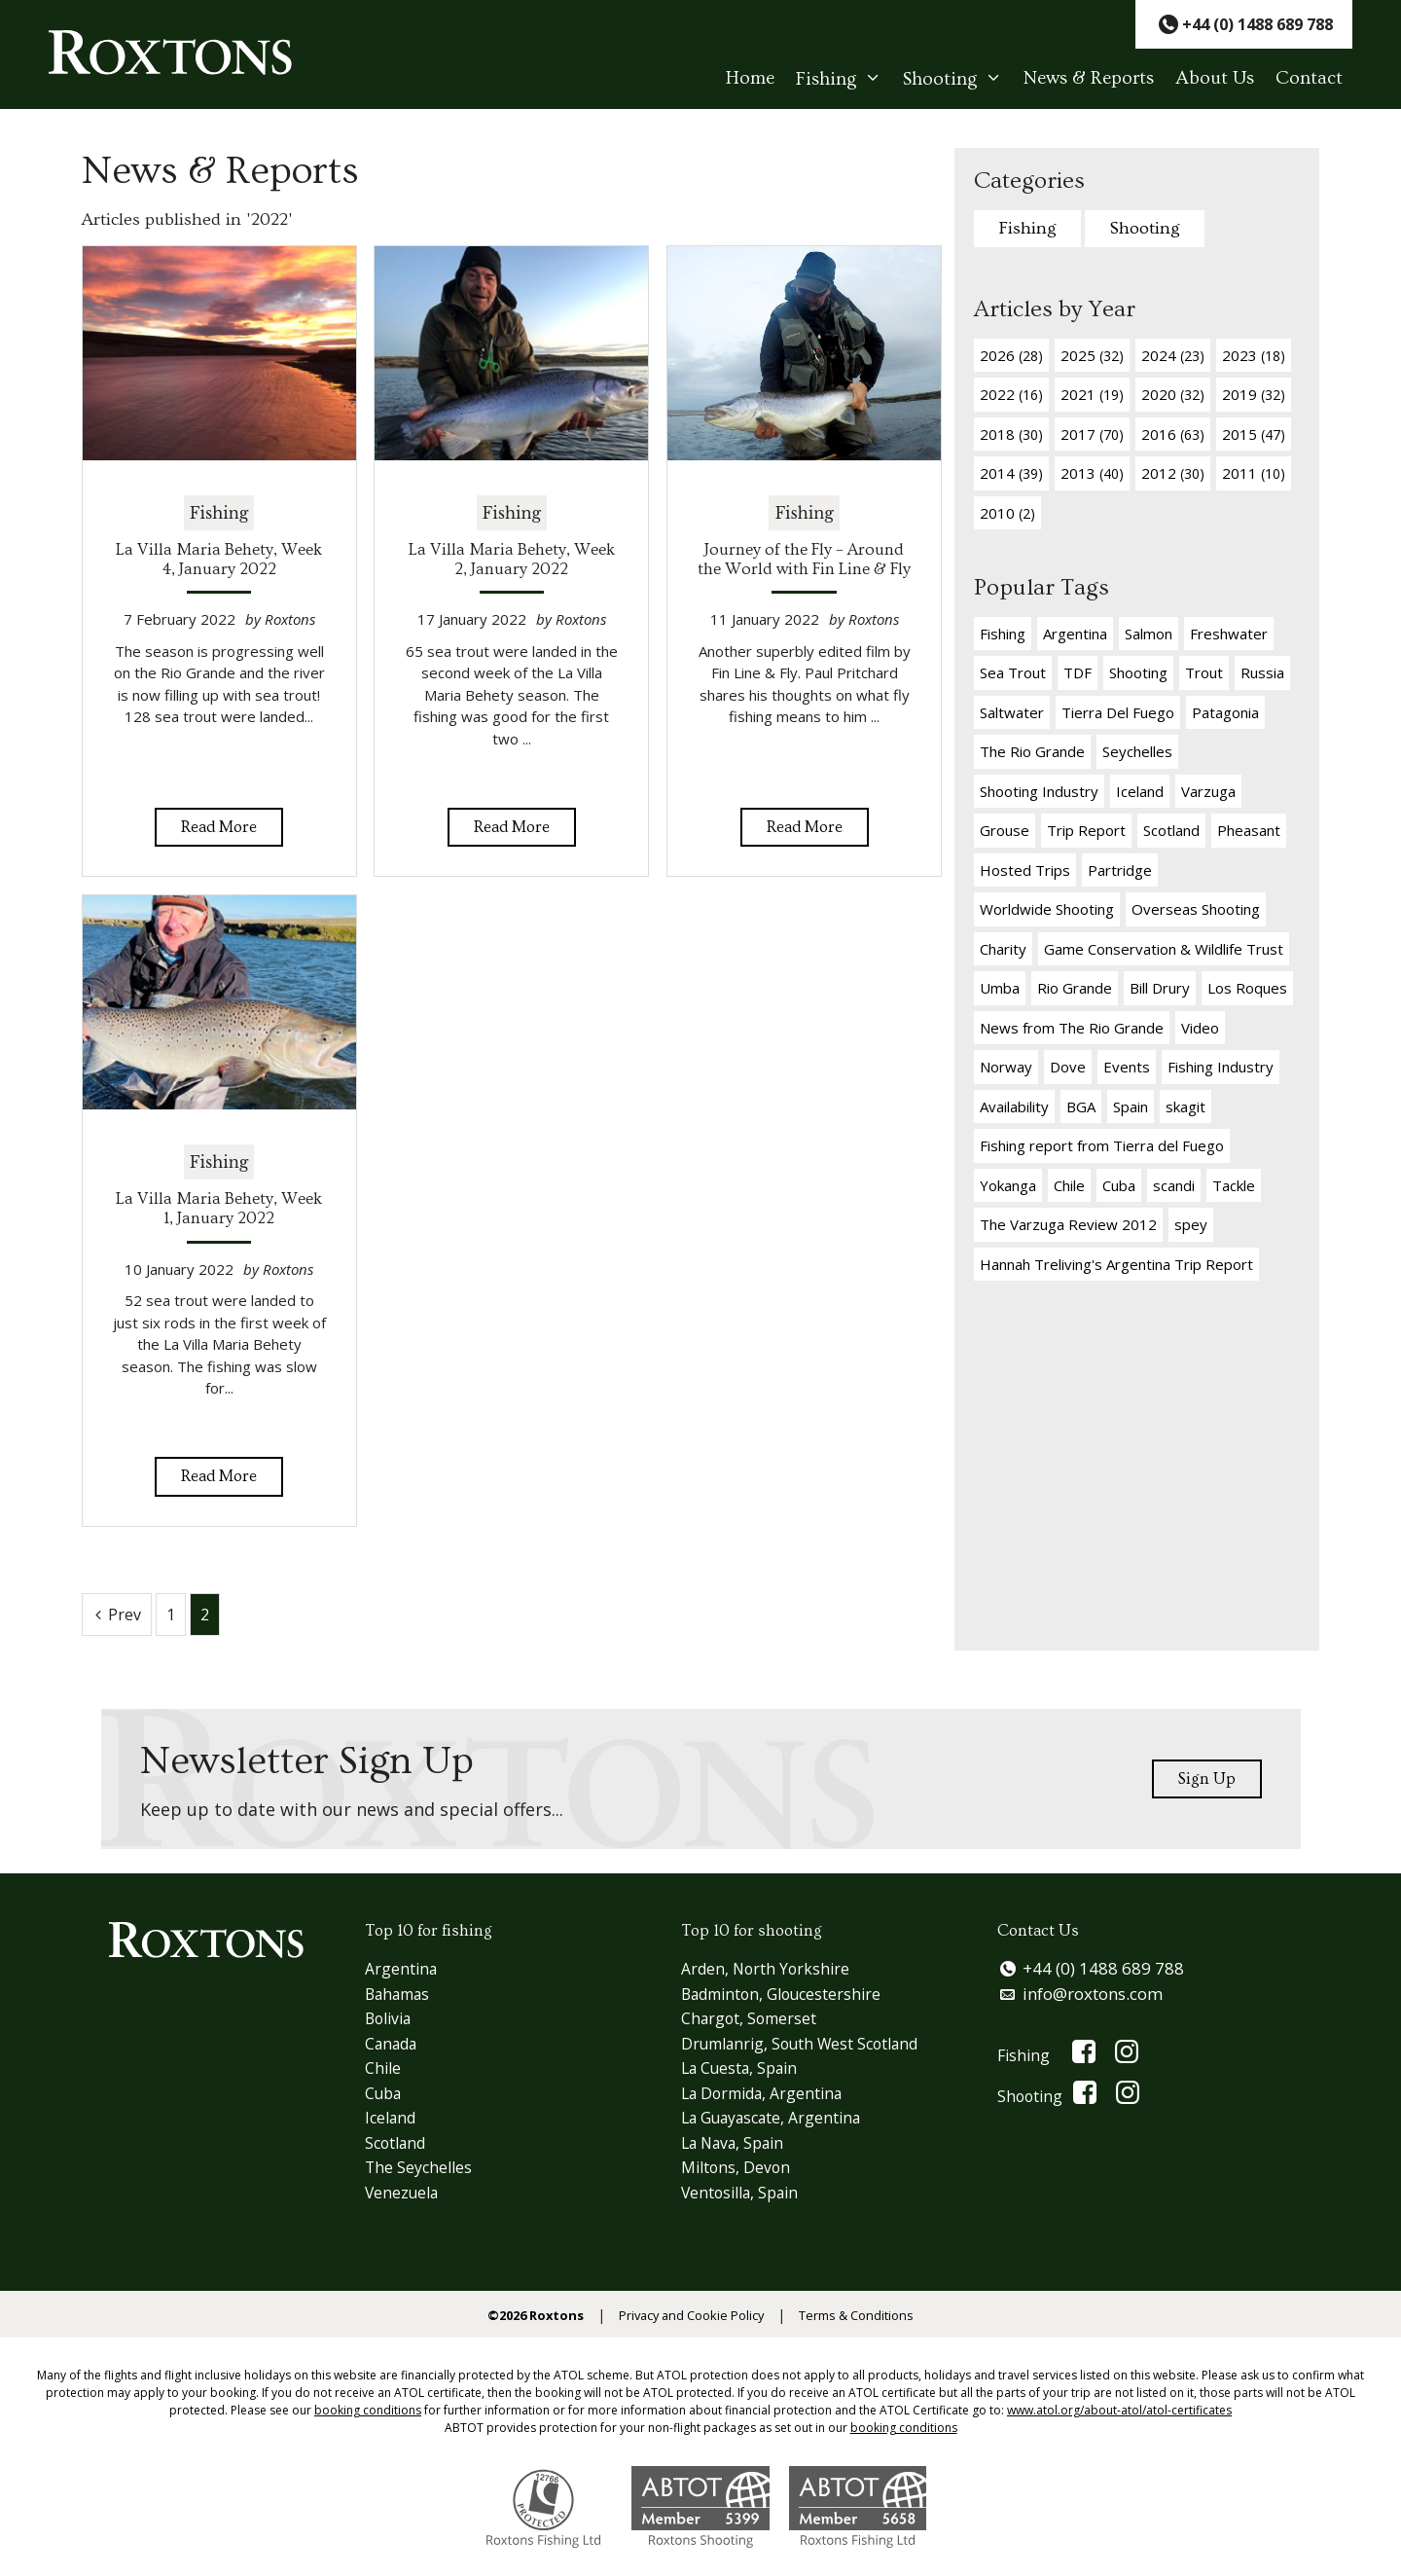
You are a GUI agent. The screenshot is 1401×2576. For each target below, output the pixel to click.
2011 (1253, 473)
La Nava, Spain (738, 2143)
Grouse (1004, 830)
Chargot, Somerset (751, 2020)
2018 (1011, 434)
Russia (1262, 672)
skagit (1185, 1106)
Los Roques (1247, 988)
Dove (1068, 1066)
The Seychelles (421, 2169)
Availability (1014, 1106)
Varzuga (1208, 791)
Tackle (1233, 1185)
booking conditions (367, 2412)
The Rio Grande (1032, 751)
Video (1200, 1027)
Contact (1309, 79)
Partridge (1120, 870)
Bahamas (401, 1994)
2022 (1011, 394)
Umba (1000, 988)
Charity (1003, 949)
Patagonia (1225, 712)
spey (1190, 1224)
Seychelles (1137, 751)
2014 (1011, 473)
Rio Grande (1074, 988)
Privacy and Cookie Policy (689, 2316)
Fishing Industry (1221, 1066)
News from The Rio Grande (1072, 1027)
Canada (394, 2044)
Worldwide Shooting (1047, 909)
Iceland (1140, 791)
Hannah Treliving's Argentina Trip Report (1116, 1264)
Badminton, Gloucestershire (788, 1994)
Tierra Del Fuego (1117, 712)
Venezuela (404, 2193)
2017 (1092, 434)
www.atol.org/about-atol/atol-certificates (1119, 2412)
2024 (1172, 355)
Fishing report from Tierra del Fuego (1102, 1145)
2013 (1092, 473)
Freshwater (1229, 633)
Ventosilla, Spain (744, 2193)
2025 (1092, 355)
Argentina (1075, 633)
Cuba (1118, 1185)
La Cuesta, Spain (744, 2069)
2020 (1172, 394)
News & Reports (1089, 79)
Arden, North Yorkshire (768, 1970)
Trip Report (1086, 830)
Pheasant (1248, 830)
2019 (1253, 394)
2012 (1172, 473)
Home (750, 79)
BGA (1081, 1106)
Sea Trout (1013, 672)
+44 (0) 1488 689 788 (1105, 1970)
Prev (124, 1614)
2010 (1007, 513)
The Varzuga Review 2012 (1068, 1224)
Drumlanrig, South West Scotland (809, 2044)
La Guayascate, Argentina (779, 2119)
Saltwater (1012, 712)
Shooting (958, 79)
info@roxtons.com (1094, 1994)
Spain (1130, 1106)
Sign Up (1204, 1778)
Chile (1069, 1185)
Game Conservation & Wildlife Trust (1163, 949)
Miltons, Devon (738, 2169)
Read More (219, 826)
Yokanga (1008, 1185)
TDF (1077, 672)
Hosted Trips (1025, 870)
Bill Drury (1160, 988)
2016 (1172, 434)
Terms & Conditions (868, 2316)
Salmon (1148, 633)
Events (1126, 1066)
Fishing (844, 79)
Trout (1204, 672)
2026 (1011, 355)
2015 (1253, 434)
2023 (1253, 355)
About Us (1214, 79)
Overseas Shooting (1196, 909)
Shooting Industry (1039, 791)
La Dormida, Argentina (768, 2094)
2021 (1092, 394)
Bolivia (391, 2020)
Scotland (1171, 830)
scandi (1174, 1185)
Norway (1006, 1066)
